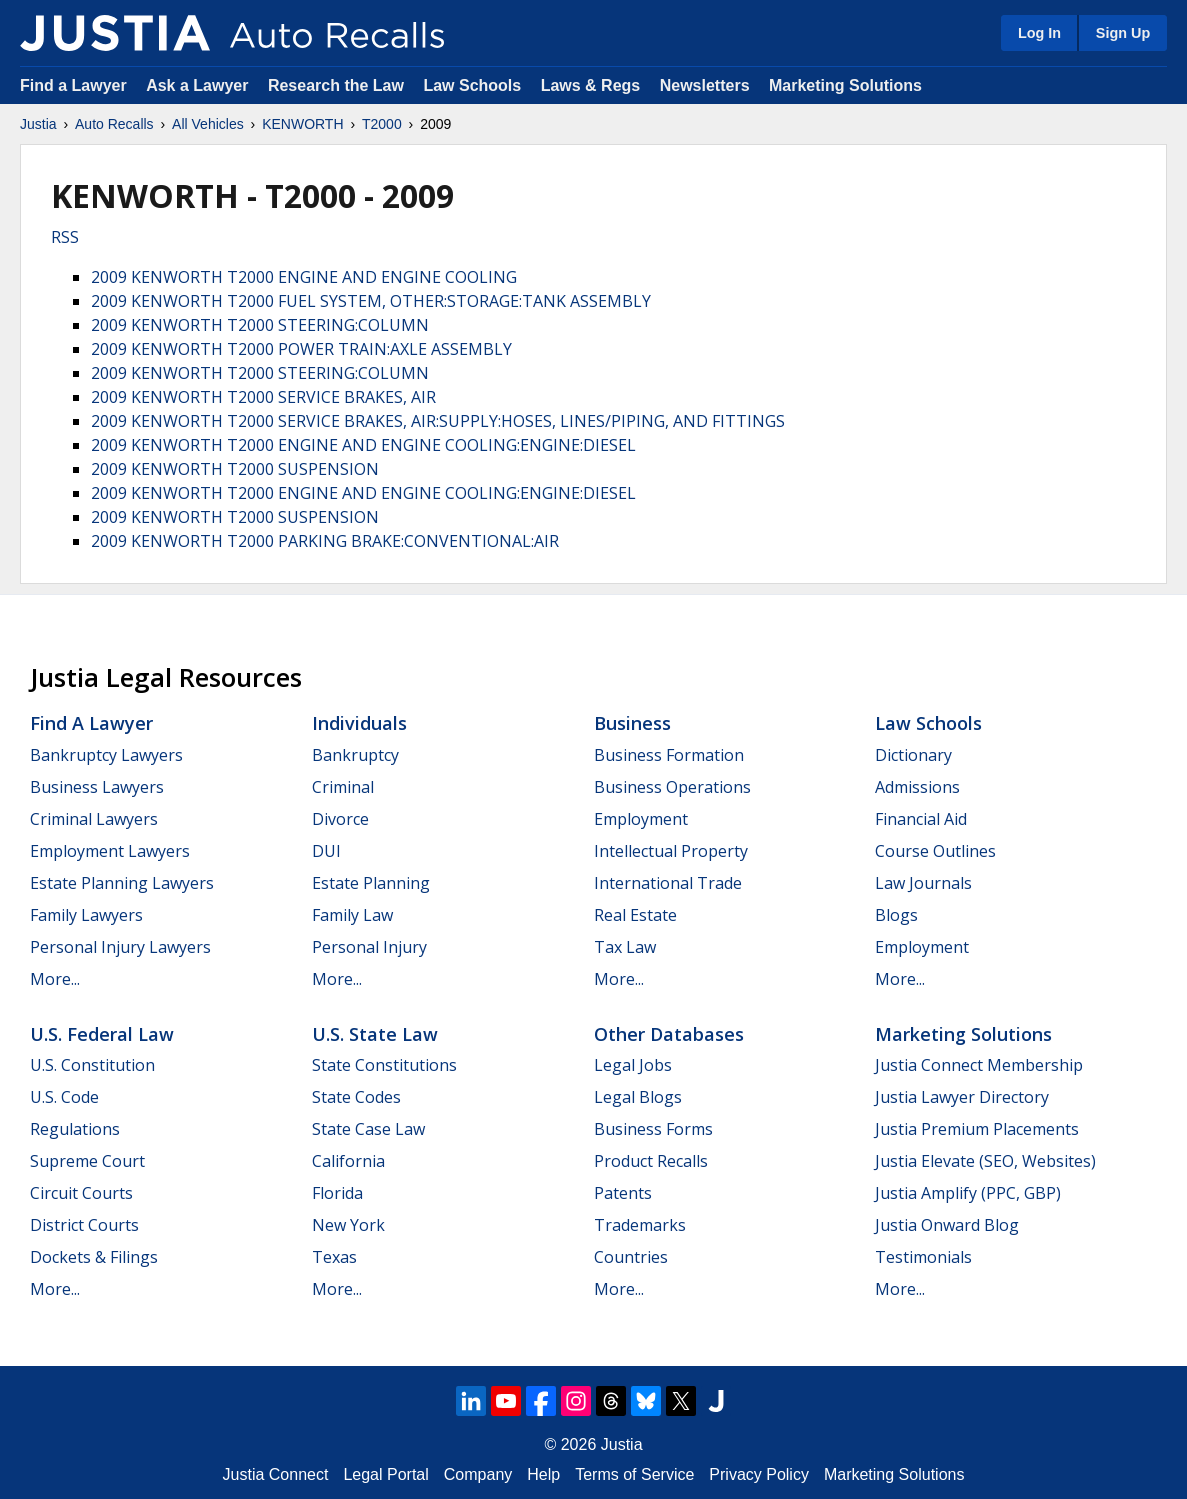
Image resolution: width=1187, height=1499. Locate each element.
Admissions (917, 787)
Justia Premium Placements (977, 1129)
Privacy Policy (759, 1474)
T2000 (382, 124)
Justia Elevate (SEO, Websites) (985, 1161)
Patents (623, 1193)
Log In (1039, 33)
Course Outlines (935, 851)
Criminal (343, 787)
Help (543, 1474)
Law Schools (472, 85)
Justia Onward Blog (947, 1225)
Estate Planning (371, 883)
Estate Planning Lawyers (122, 883)
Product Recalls (651, 1161)
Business (632, 723)
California (348, 1161)
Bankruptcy (355, 755)
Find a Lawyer (73, 85)
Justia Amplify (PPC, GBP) (968, 1193)
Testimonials (923, 1257)
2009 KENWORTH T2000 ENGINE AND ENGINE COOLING (304, 277)
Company (478, 1474)
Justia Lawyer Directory (962, 1097)
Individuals (359, 723)
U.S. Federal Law (102, 1034)
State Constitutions (384, 1065)
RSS (65, 237)
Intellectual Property (671, 851)
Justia (38, 124)
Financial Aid (921, 819)
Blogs (896, 915)
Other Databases (669, 1034)
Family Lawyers (86, 915)
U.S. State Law (375, 1034)
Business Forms (653, 1129)
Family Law (352, 915)
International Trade (668, 883)
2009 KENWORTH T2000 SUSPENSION (235, 469)
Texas (334, 1257)
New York (348, 1225)
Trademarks (640, 1225)
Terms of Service (634, 1474)
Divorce (340, 819)
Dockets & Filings (94, 1257)
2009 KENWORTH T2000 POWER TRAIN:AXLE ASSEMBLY (301, 349)
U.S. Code (64, 1097)
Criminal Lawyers (94, 819)
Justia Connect (276, 1474)
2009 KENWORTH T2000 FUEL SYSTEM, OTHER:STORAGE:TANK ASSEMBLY (371, 301)
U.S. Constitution (92, 1065)
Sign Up (1123, 33)
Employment (641, 819)
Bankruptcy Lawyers (106, 755)
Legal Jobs (633, 1065)
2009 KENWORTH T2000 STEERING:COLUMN (260, 325)
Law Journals (923, 883)
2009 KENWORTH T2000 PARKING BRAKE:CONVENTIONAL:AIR (325, 541)
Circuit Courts (81, 1193)
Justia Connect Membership (979, 1065)
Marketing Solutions (845, 85)
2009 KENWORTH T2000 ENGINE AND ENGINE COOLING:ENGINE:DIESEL (363, 445)
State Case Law (368, 1129)
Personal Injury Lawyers (120, 947)
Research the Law (336, 85)
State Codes (356, 1097)
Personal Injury (369, 947)
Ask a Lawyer (199, 85)
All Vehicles (208, 124)
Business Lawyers (97, 787)
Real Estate (635, 915)
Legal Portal (385, 1474)
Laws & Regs (591, 85)
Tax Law (625, 947)
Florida (337, 1193)
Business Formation (669, 755)
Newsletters (705, 85)
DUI (326, 851)
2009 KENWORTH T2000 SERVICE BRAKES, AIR (263, 397)
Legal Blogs (638, 1097)
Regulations (75, 1129)
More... (55, 979)
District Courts (84, 1225)
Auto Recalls (114, 124)
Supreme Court (87, 1161)
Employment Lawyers (110, 851)
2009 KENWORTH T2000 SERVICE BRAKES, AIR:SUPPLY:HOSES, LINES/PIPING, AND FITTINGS (438, 421)
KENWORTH (302, 124)
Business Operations (672, 787)
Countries (631, 1257)
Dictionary (913, 755)
